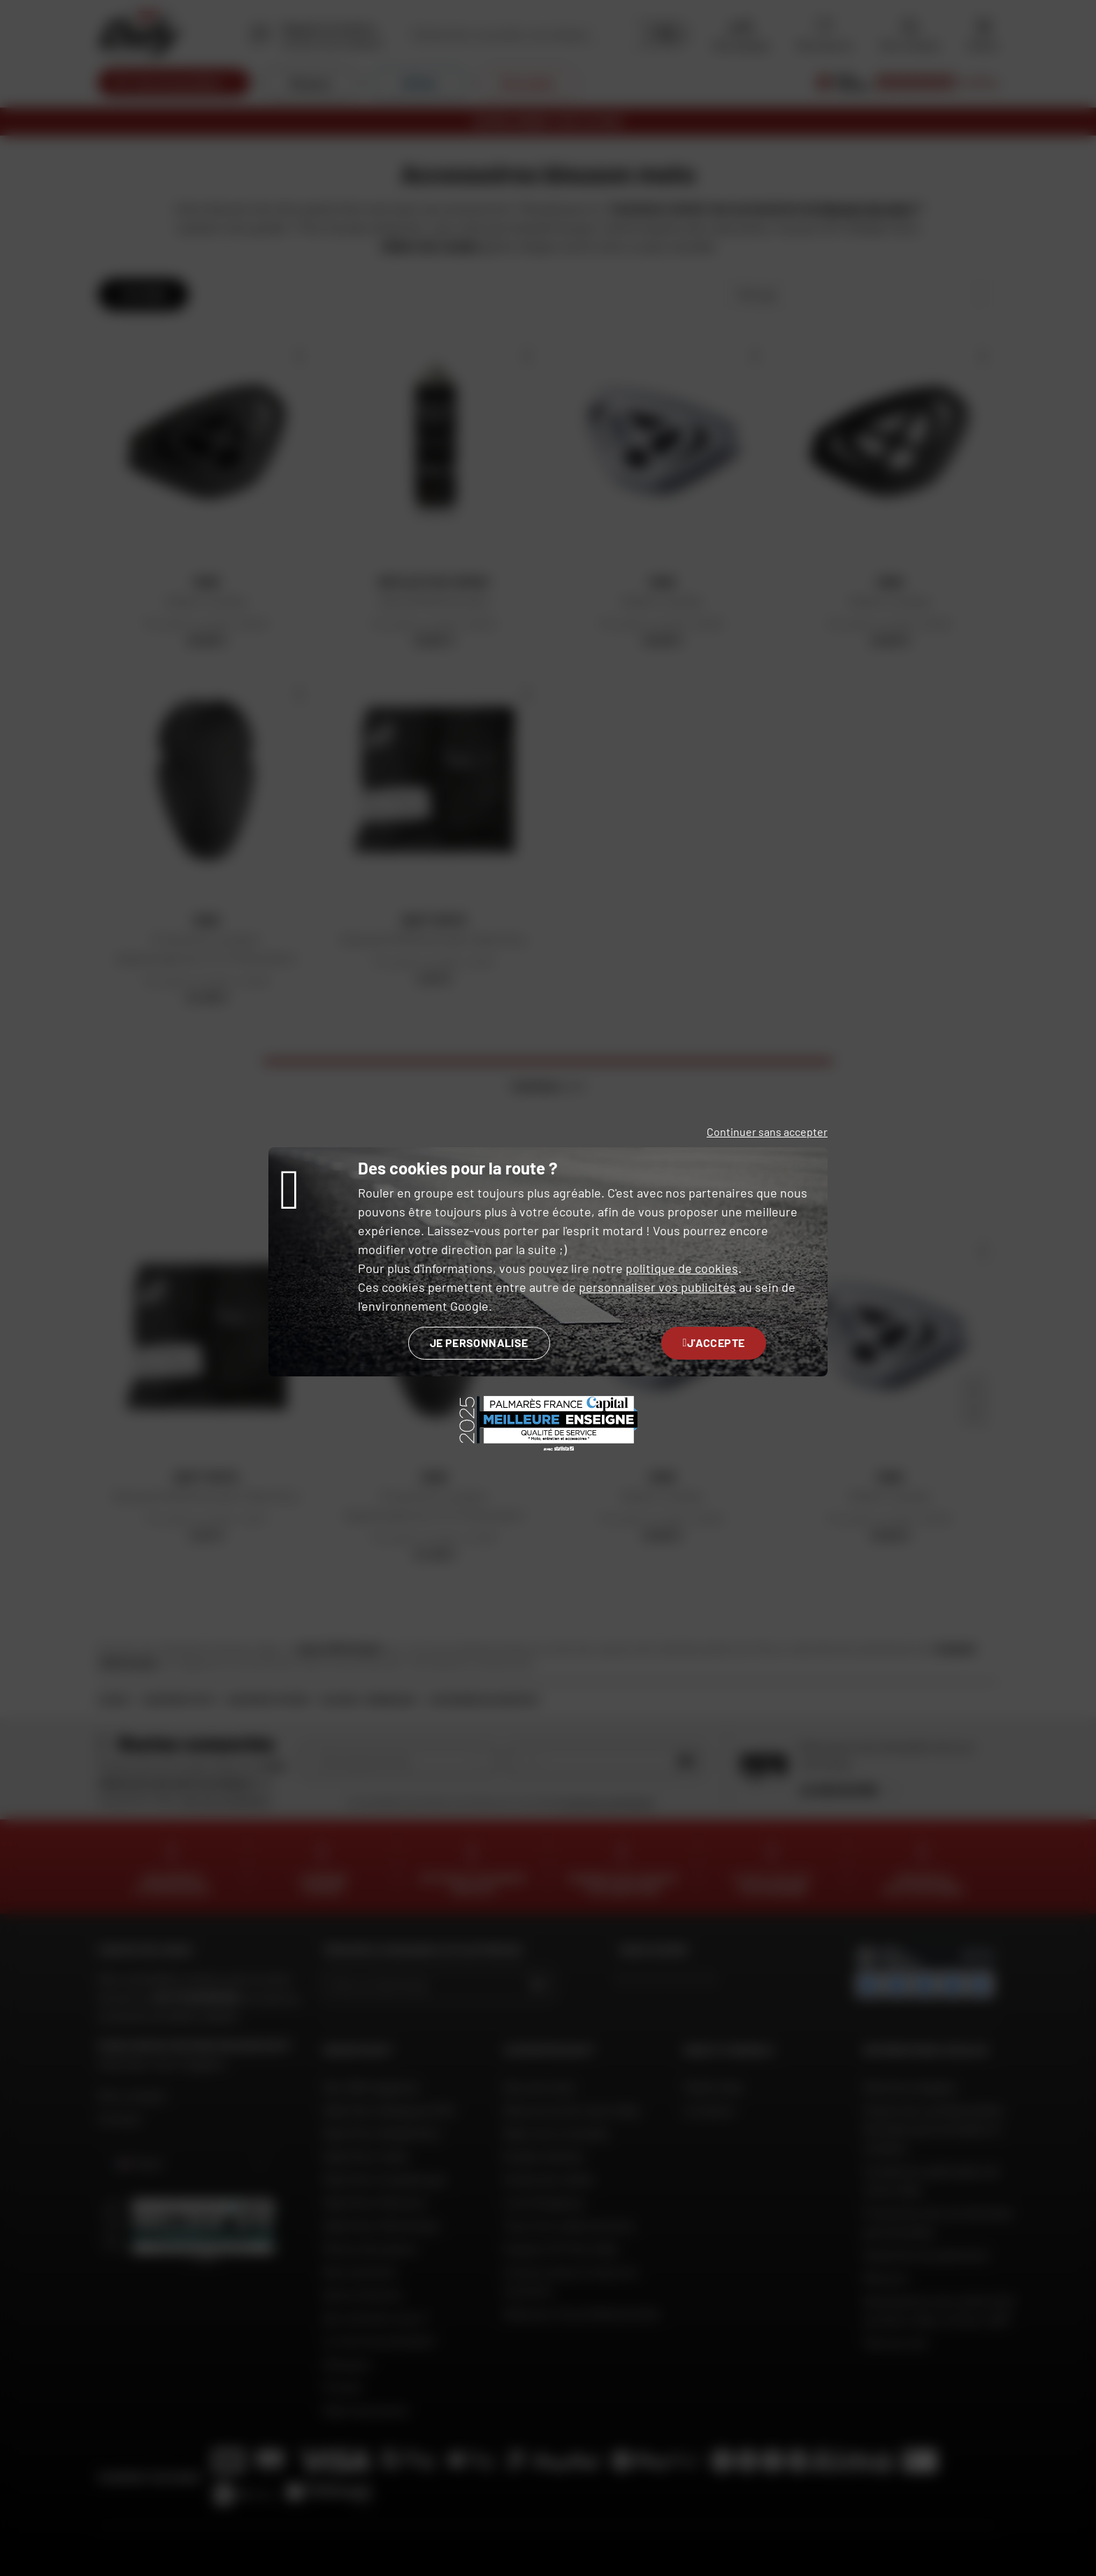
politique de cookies (682, 1268)
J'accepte (714, 1342)
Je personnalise (479, 1342)
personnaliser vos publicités (657, 1287)
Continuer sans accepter (767, 1131)
